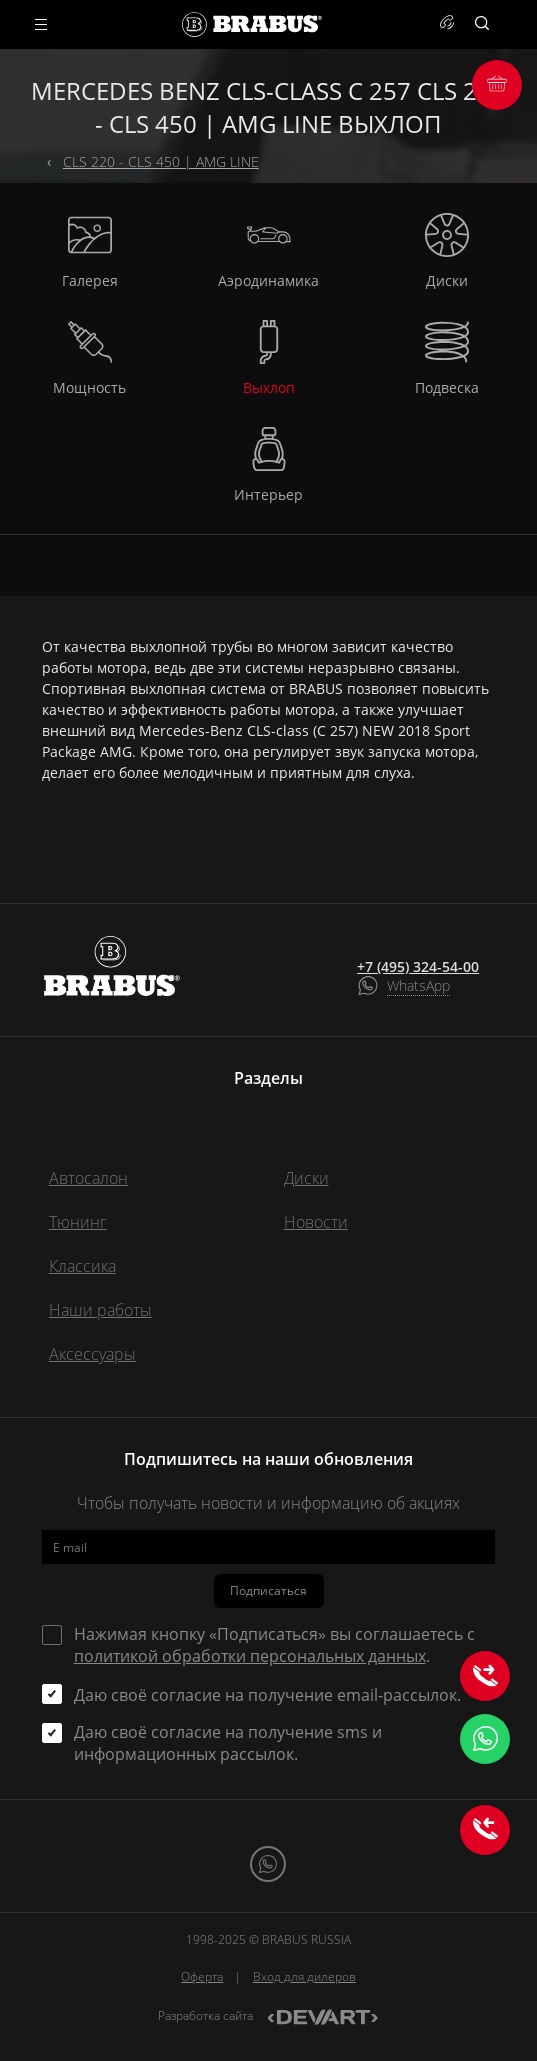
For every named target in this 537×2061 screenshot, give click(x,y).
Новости (316, 1222)
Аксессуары (92, 1354)
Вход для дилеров (304, 1976)
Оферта (202, 1976)
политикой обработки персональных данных (250, 1656)
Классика (82, 1266)
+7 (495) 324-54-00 (418, 967)
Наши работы (100, 1310)
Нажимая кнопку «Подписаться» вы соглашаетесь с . (274, 1645)
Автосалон (88, 1178)
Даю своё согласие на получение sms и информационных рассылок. (228, 1743)
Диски (306, 1178)
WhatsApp (418, 985)
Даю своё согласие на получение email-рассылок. (267, 1695)
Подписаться (268, 1590)
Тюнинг (78, 1222)
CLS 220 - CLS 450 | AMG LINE (161, 161)
